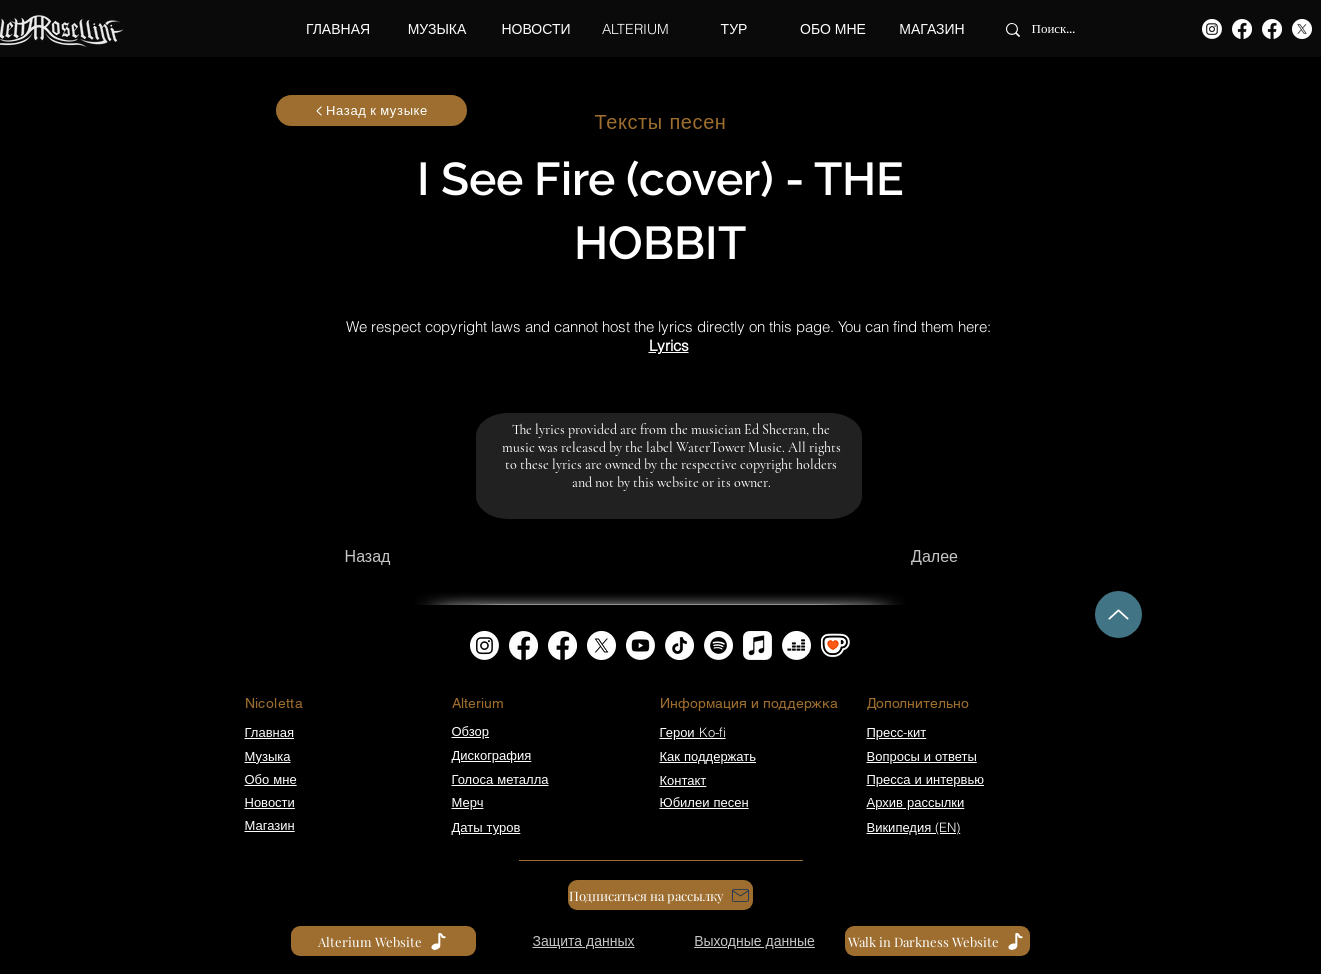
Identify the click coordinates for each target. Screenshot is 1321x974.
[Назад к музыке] (371, 110)
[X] (1302, 29)
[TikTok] (679, 645)
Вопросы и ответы (922, 756)
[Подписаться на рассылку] (660, 895)
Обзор (471, 731)
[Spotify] (718, 645)
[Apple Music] (757, 645)
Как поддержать (708, 756)
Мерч (468, 802)
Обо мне (271, 779)
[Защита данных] (584, 941)
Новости (270, 802)
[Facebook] (1242, 29)
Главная (269, 732)
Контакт (683, 780)
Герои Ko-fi (693, 732)
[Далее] (935, 557)
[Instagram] (1212, 29)
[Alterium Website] (383, 941)
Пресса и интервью (925, 779)
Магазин (270, 825)
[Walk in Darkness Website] (937, 941)
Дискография (492, 755)
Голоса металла (500, 779)
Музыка (268, 756)
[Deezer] (796, 645)
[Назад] (368, 557)
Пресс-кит (897, 732)
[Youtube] (640, 645)
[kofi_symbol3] (835, 645)
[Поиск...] (1070, 29)
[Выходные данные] (755, 941)
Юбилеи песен (704, 802)
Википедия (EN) (914, 827)
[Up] (1118, 614)
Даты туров (486, 827)
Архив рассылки (916, 802)
